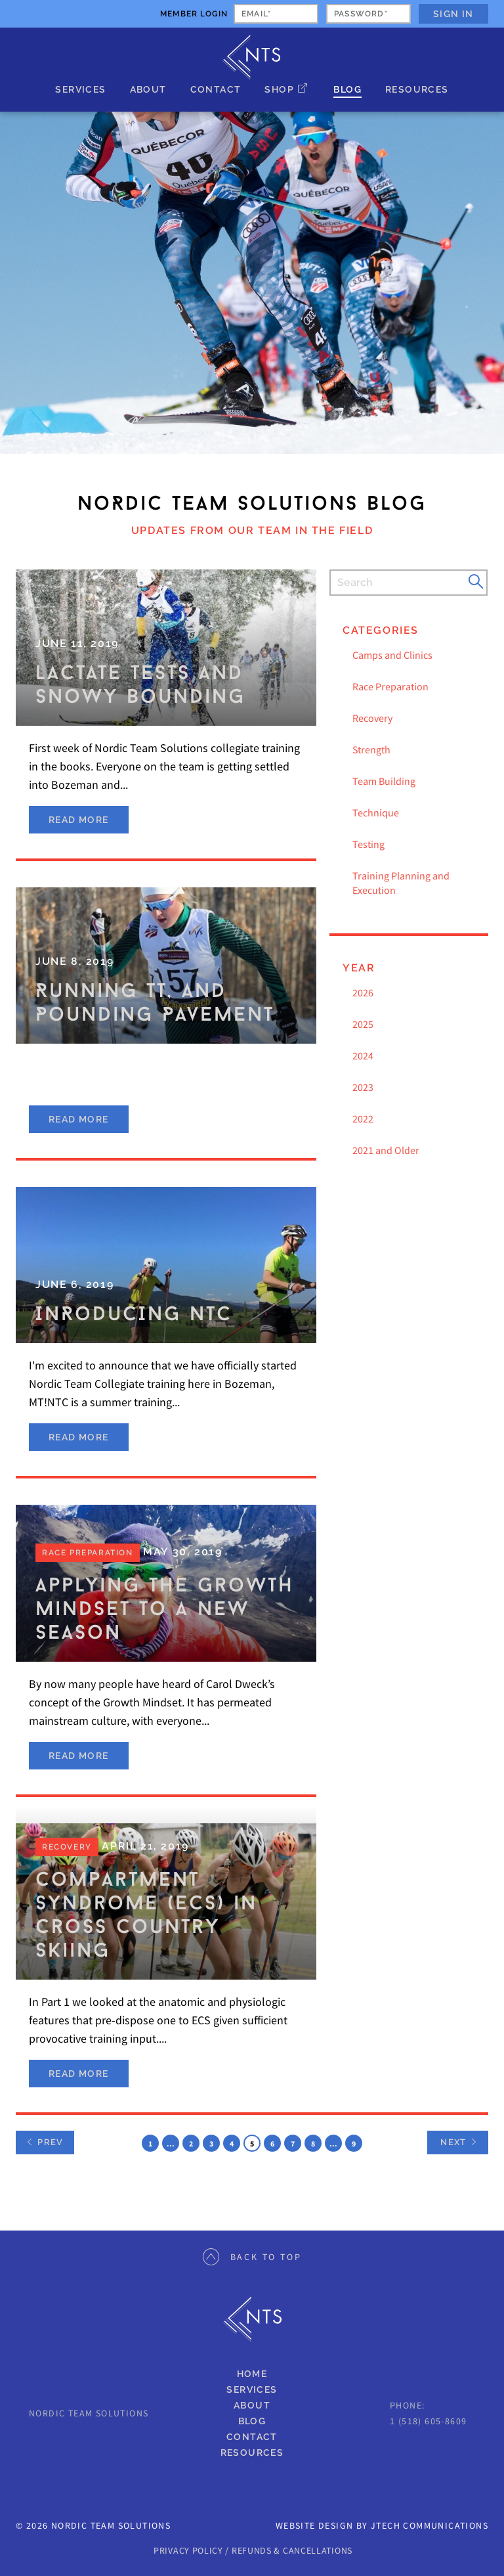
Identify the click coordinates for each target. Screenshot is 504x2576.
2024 (362, 1055)
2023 (362, 1087)
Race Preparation (390, 686)
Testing (368, 844)
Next (453, 2142)
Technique (375, 812)
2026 (362, 992)
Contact (216, 89)
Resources (417, 89)
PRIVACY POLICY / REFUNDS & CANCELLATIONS (253, 2550)
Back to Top (252, 2257)
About (148, 89)
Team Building (383, 781)
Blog (347, 89)
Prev (45, 2142)
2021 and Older (385, 1150)
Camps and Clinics (392, 654)
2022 (362, 1118)
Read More (79, 819)
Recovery (372, 717)
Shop (279, 89)
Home (252, 2373)
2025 (362, 1024)
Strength (371, 749)
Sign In (453, 14)
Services (80, 89)
